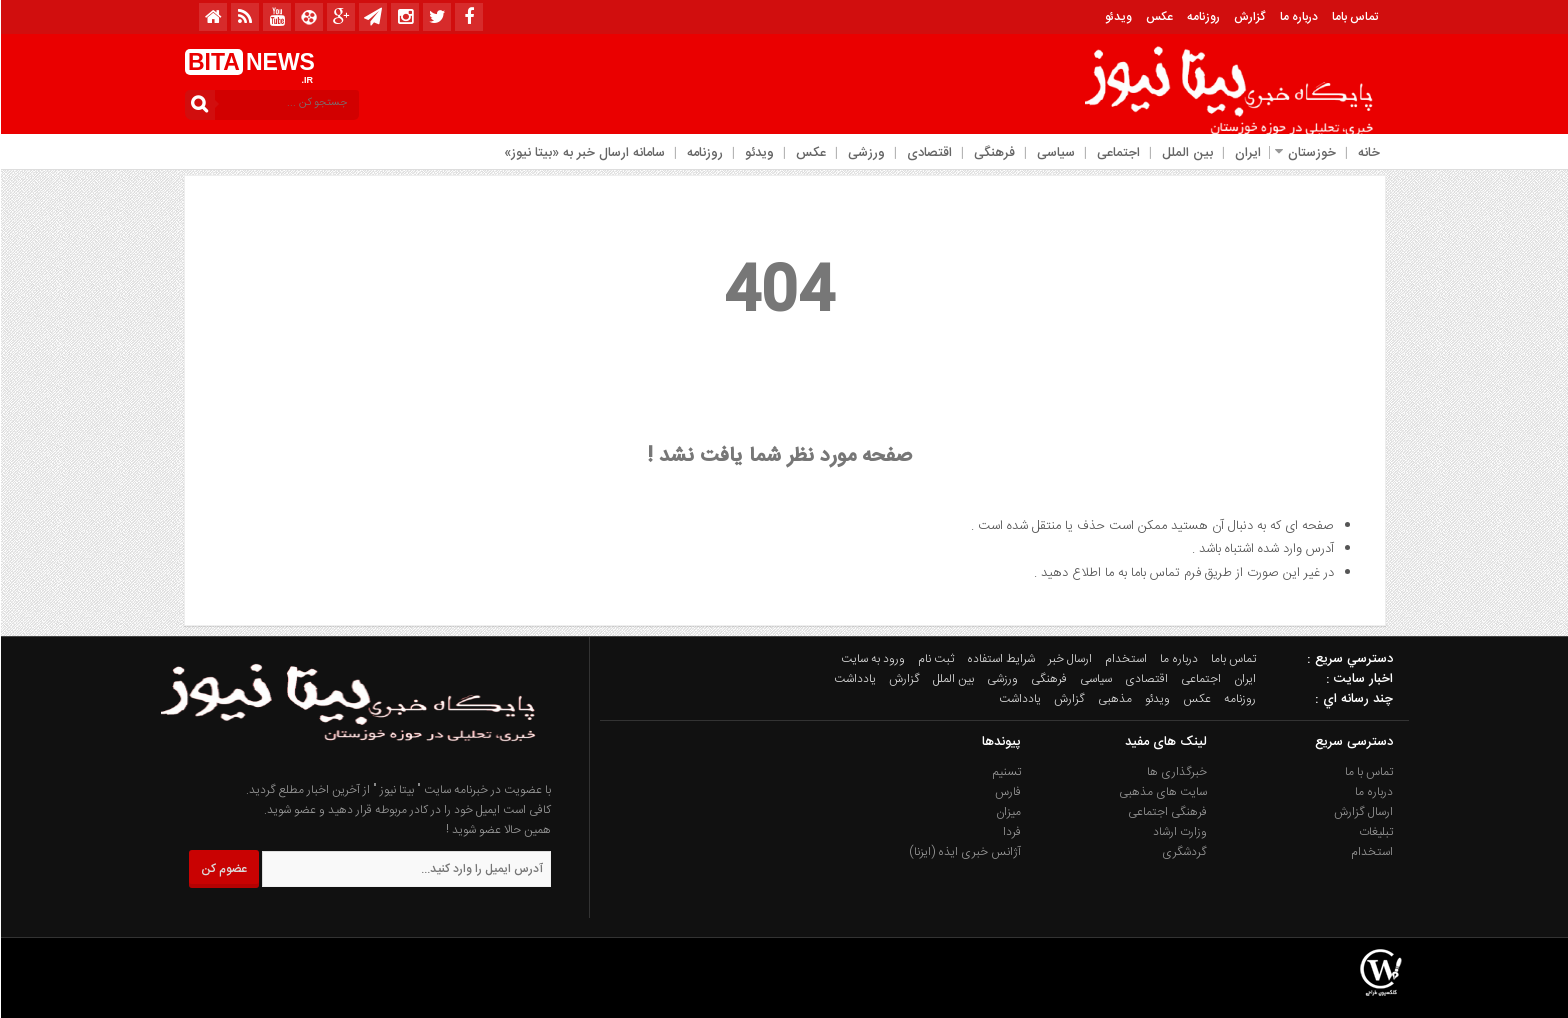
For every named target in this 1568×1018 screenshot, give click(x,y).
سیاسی (1055, 153)
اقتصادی (928, 153)
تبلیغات (1375, 832)
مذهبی (1114, 699)
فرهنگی (993, 153)
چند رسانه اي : (1353, 699)
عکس (1158, 17)
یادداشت (854, 679)
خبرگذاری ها (1176, 772)
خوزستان (1311, 153)
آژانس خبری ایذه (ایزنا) (964, 852)
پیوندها (1000, 742)
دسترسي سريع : (1349, 659)
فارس (1007, 792)
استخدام (1125, 659)
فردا (1011, 832)
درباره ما (1298, 17)
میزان (1007, 812)
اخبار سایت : (1358, 679)
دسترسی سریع (1353, 742)
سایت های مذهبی (1162, 792)
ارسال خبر (1069, 659)
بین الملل (1186, 153)
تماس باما (1354, 17)
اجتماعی (1117, 153)
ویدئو (1117, 17)
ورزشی (865, 153)
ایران (1247, 153)
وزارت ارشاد (1179, 832)
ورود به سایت (872, 659)
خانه (1368, 153)
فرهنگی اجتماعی (1166, 812)
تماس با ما (1368, 772)
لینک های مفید (1165, 742)
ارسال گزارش (1362, 812)
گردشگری (1183, 852)
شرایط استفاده (1000, 659)
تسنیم (1006, 772)
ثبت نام (935, 659)
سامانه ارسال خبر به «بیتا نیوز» (583, 153)
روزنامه (1202, 17)
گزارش (1249, 17)
